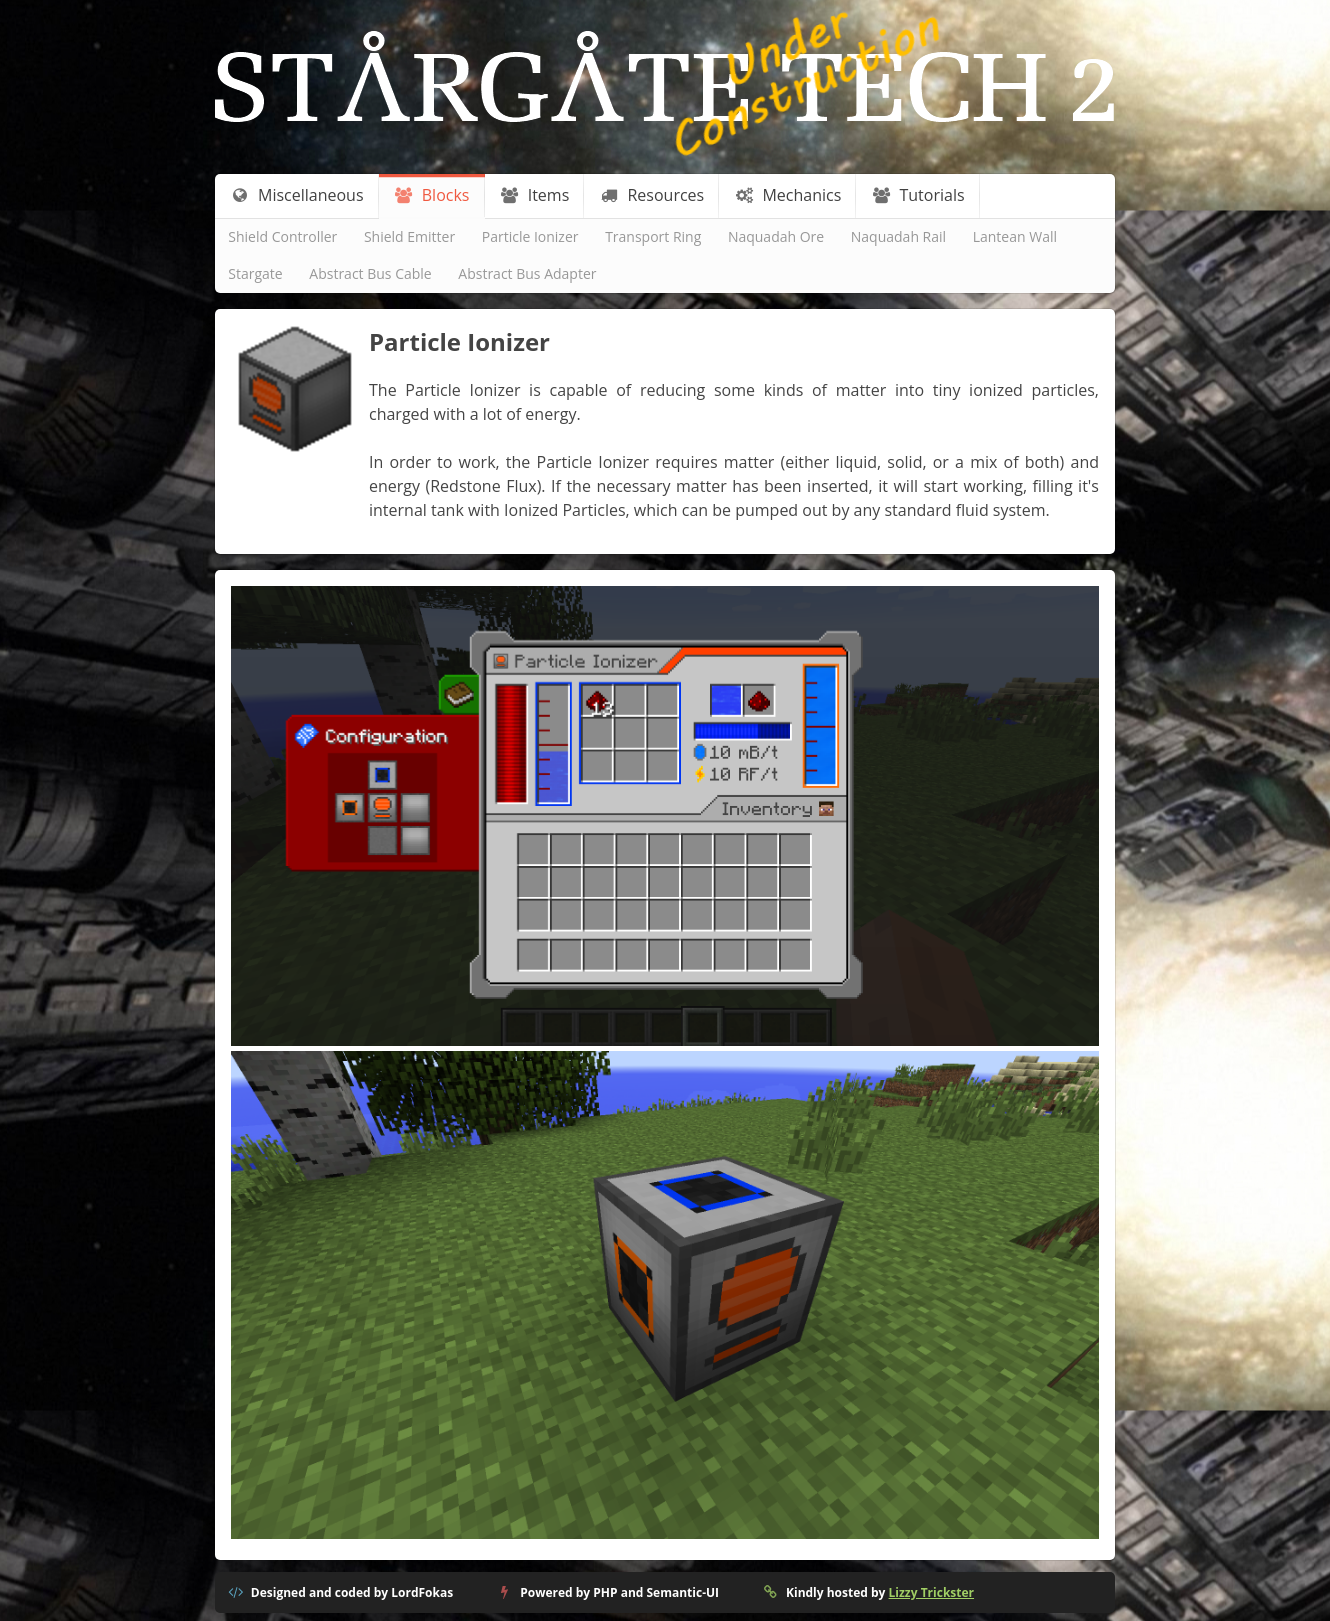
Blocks (432, 195)
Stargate (255, 273)
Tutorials (918, 195)
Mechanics (788, 195)
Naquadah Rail (898, 236)
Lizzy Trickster (931, 1592)
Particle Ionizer (530, 236)
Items (534, 195)
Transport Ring (653, 236)
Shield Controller (282, 236)
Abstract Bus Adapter (527, 273)
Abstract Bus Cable (370, 273)
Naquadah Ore (776, 236)
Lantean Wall (1015, 236)
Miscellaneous (296, 195)
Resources (652, 195)
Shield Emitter (409, 236)
